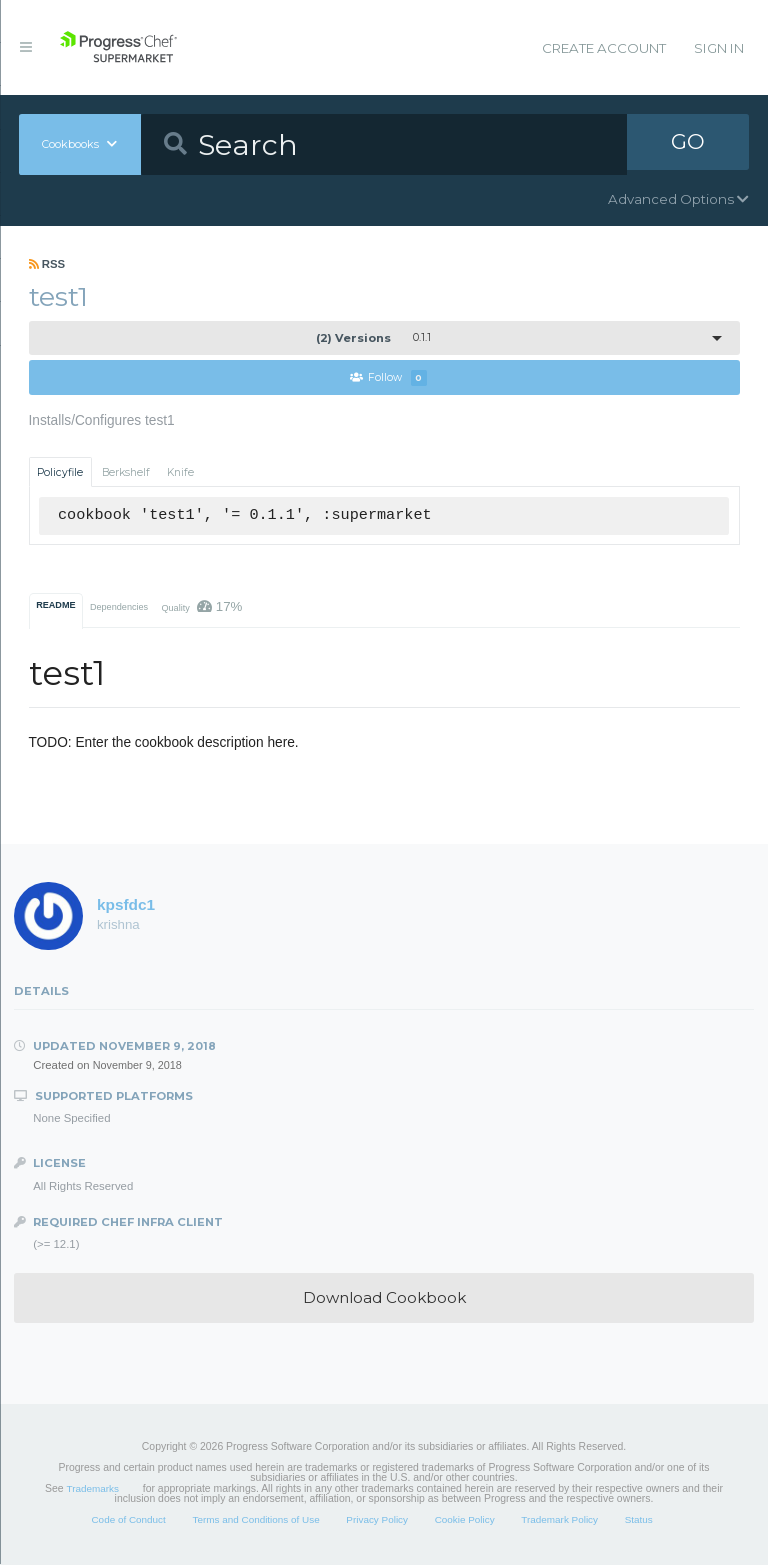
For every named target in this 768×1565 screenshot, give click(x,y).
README (55, 606)
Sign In (719, 48)
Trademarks (93, 1489)
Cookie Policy (465, 1520)
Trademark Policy (559, 1520)
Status (639, 1520)
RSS (47, 264)
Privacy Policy (377, 1520)
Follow (389, 378)
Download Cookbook (384, 1298)
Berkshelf (126, 472)
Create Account (604, 48)
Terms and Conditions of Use (255, 1520)
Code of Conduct (128, 1520)
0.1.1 (373, 338)
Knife (180, 472)
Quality (201, 607)
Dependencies (119, 608)
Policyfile (60, 472)
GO (688, 144)
